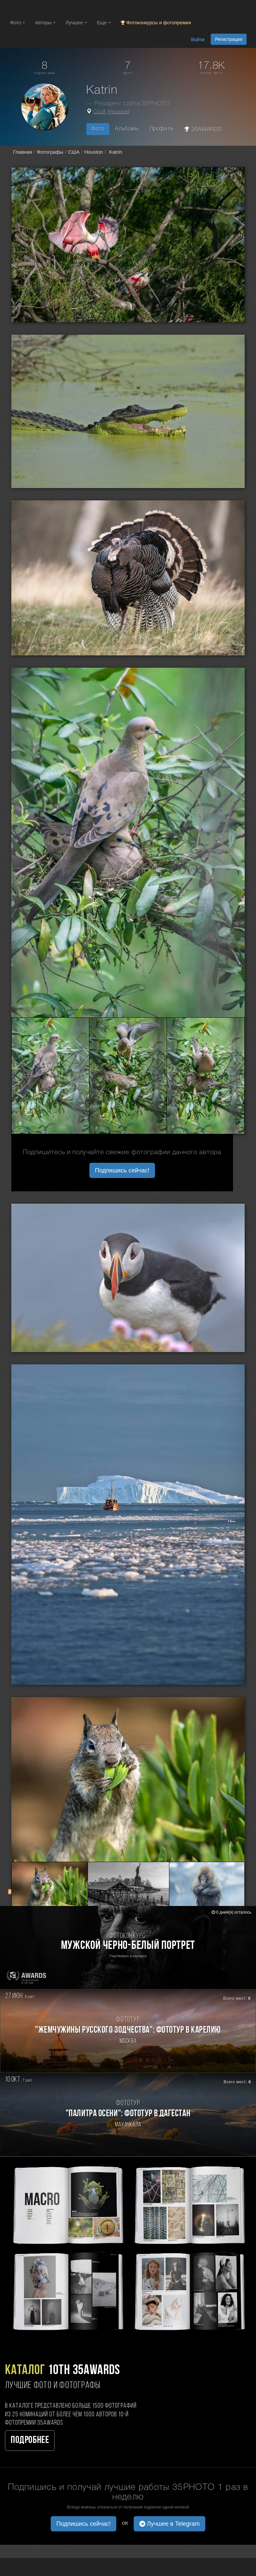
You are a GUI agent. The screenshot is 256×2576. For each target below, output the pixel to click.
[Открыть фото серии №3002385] (50, 1076)
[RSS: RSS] (10, 1891)
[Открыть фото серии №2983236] (206, 1889)
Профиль (162, 128)
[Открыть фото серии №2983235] (128, 1889)
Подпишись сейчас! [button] (122, 1170)
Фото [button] (17, 22)
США (99, 112)
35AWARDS (203, 129)
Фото (97, 128)
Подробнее (30, 2440)
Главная (22, 152)
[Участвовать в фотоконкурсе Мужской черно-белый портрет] (128, 1947)
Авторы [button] (45, 22)
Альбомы (127, 128)
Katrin (115, 152)
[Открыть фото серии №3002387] (205, 1076)
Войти (197, 39)
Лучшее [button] (76, 22)
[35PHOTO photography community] (36, 8)
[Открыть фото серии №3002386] (128, 1076)
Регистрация (228, 39)
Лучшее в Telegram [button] (169, 2523)
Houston (118, 112)
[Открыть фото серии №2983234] (50, 1889)
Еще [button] (104, 22)
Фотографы (50, 152)
